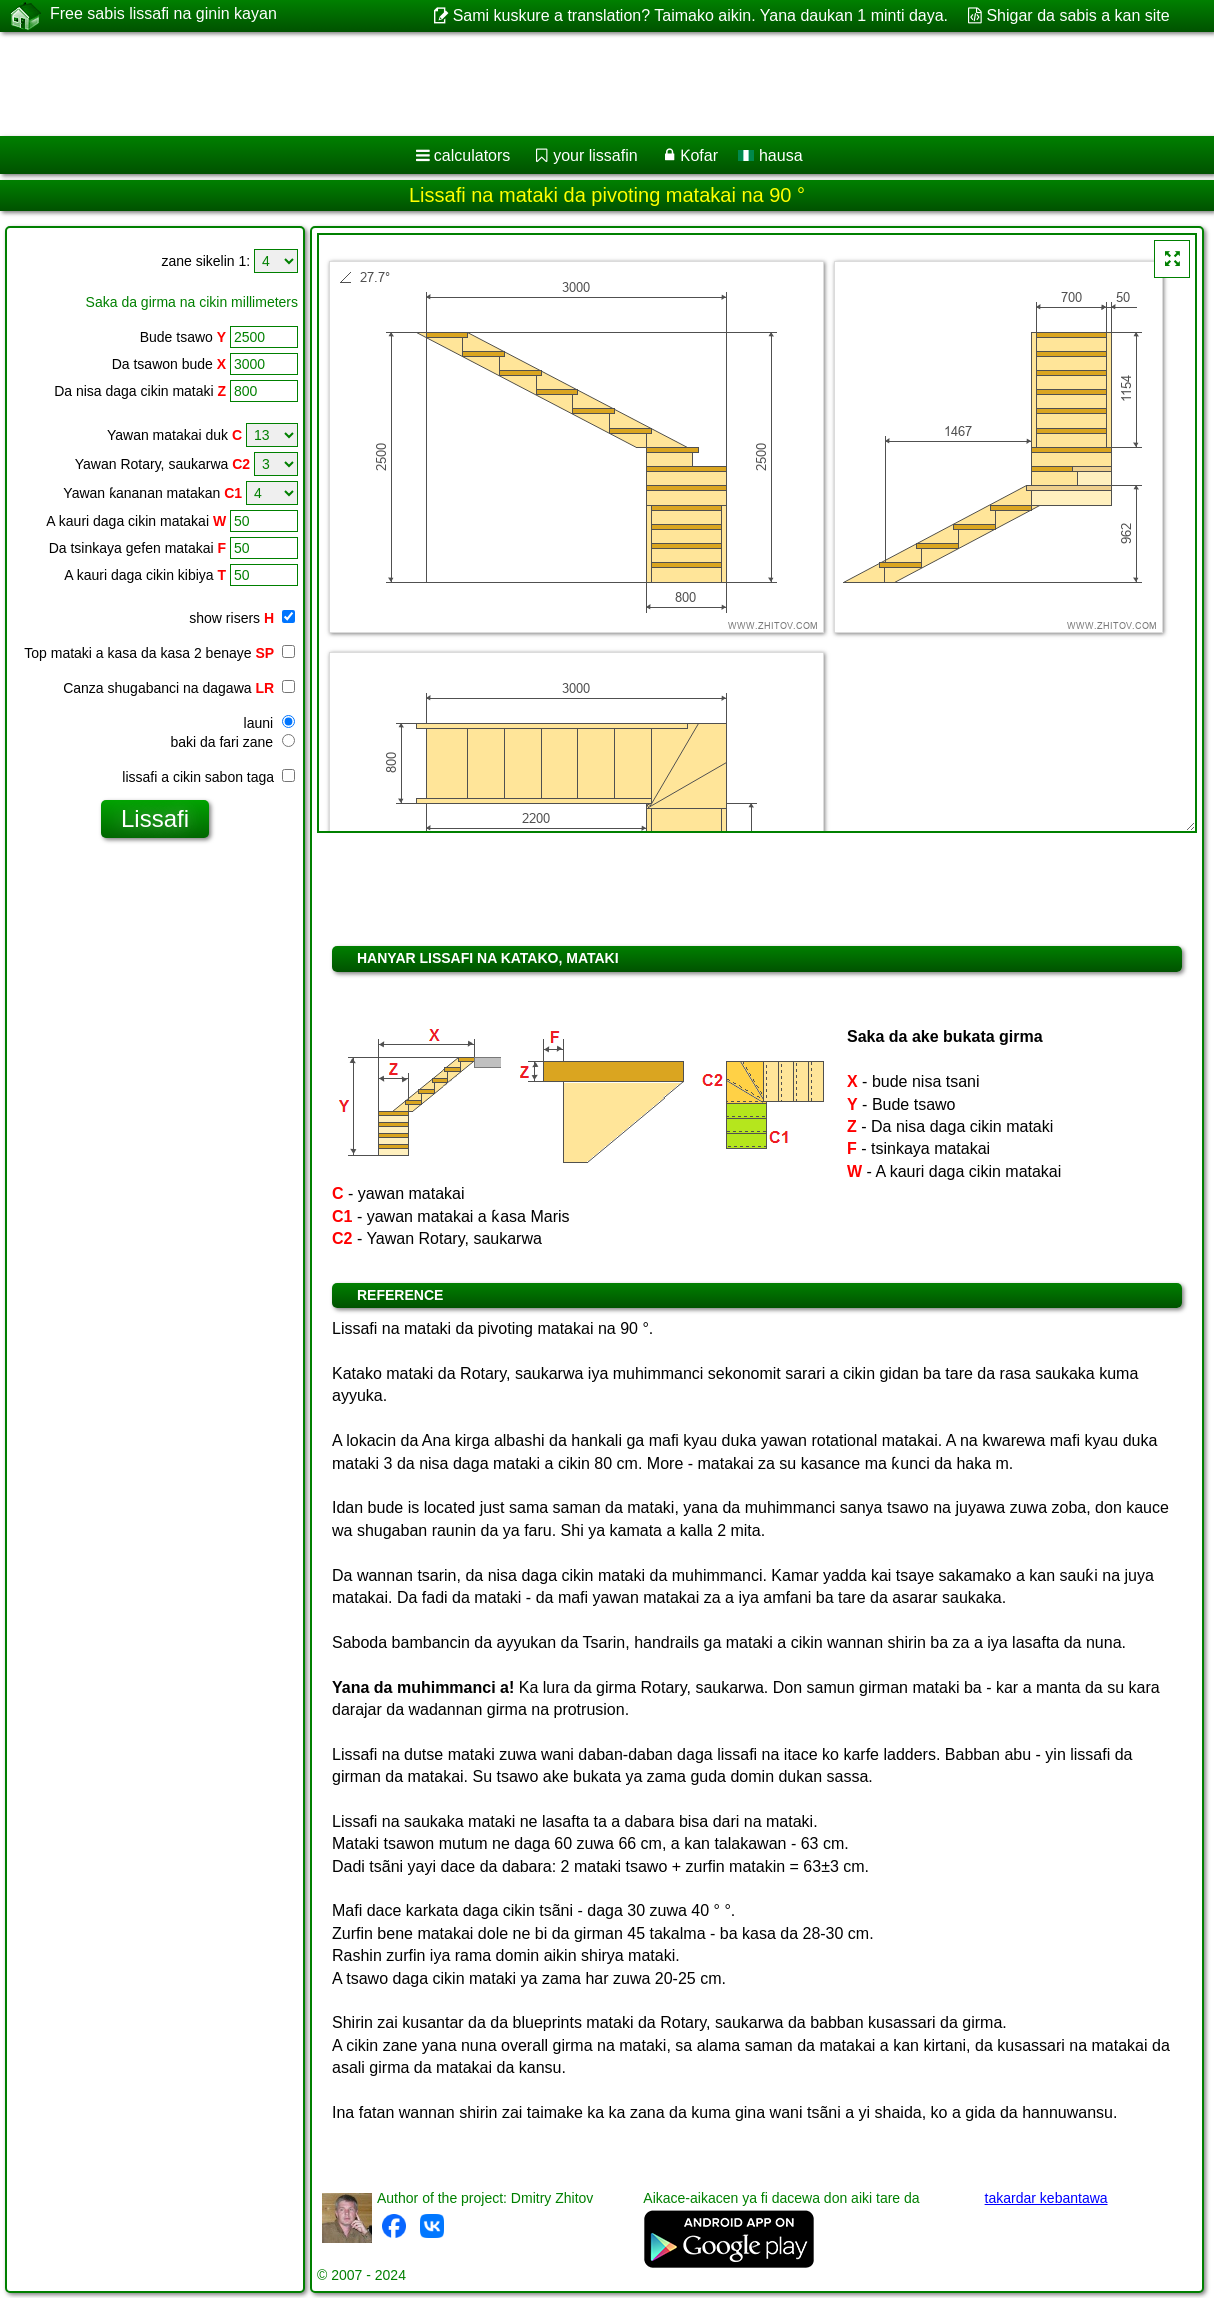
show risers (242, 618)
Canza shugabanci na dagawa (179, 688)
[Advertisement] (510, 84)
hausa (770, 155)
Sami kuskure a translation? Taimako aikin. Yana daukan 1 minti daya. (700, 15)
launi (269, 723)
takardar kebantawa (1046, 2198)
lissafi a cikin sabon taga (208, 777)
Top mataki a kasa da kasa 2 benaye (159, 653)
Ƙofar (699, 155)
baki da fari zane (232, 742)
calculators (472, 155)
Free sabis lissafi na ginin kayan (163, 15)
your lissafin (595, 155)
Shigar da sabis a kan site (1077, 15)
